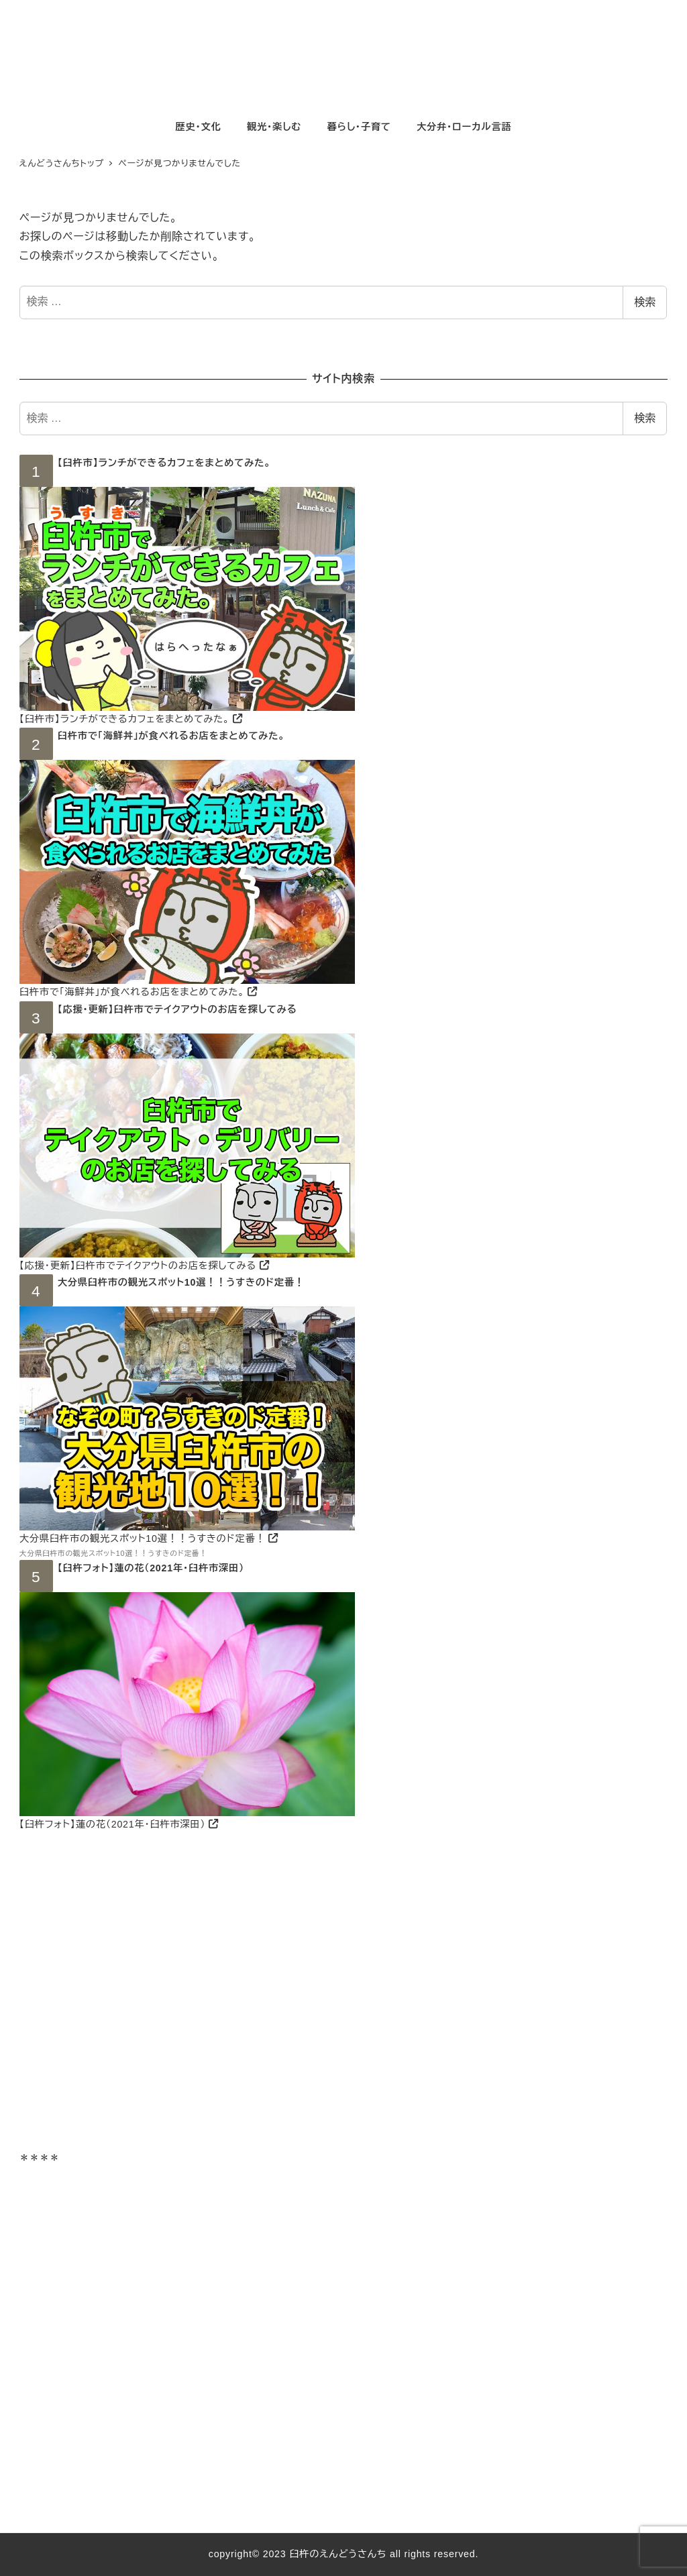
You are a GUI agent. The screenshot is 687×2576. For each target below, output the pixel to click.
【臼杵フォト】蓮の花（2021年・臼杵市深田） (151, 1568)
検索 (644, 302)
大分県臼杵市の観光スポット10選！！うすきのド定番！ (181, 1282)
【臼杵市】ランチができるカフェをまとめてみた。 (164, 462)
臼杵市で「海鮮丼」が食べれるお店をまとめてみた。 (171, 735)
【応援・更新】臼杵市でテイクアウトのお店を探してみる (177, 1009)
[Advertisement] (343, 2000)
